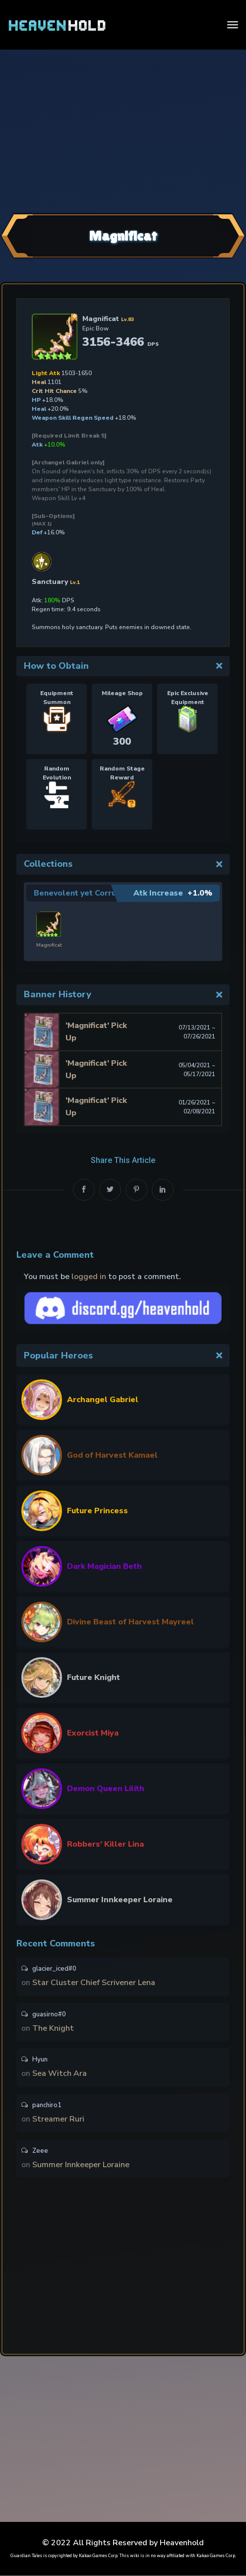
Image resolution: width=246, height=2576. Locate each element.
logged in (88, 1273)
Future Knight (93, 1674)
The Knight (53, 2026)
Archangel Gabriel (102, 1396)
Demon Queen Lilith (105, 1785)
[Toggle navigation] (233, 25)
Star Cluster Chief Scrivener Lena (93, 1980)
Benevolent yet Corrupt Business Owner (113, 893)
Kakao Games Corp (98, 2556)
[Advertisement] (123, 130)
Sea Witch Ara (59, 2072)
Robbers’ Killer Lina (105, 1841)
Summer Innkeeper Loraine (120, 1896)
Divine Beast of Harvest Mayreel (130, 1618)
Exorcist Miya (93, 1730)
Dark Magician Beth (104, 1563)
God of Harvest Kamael (112, 1452)
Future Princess (97, 1507)
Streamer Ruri (58, 2118)
